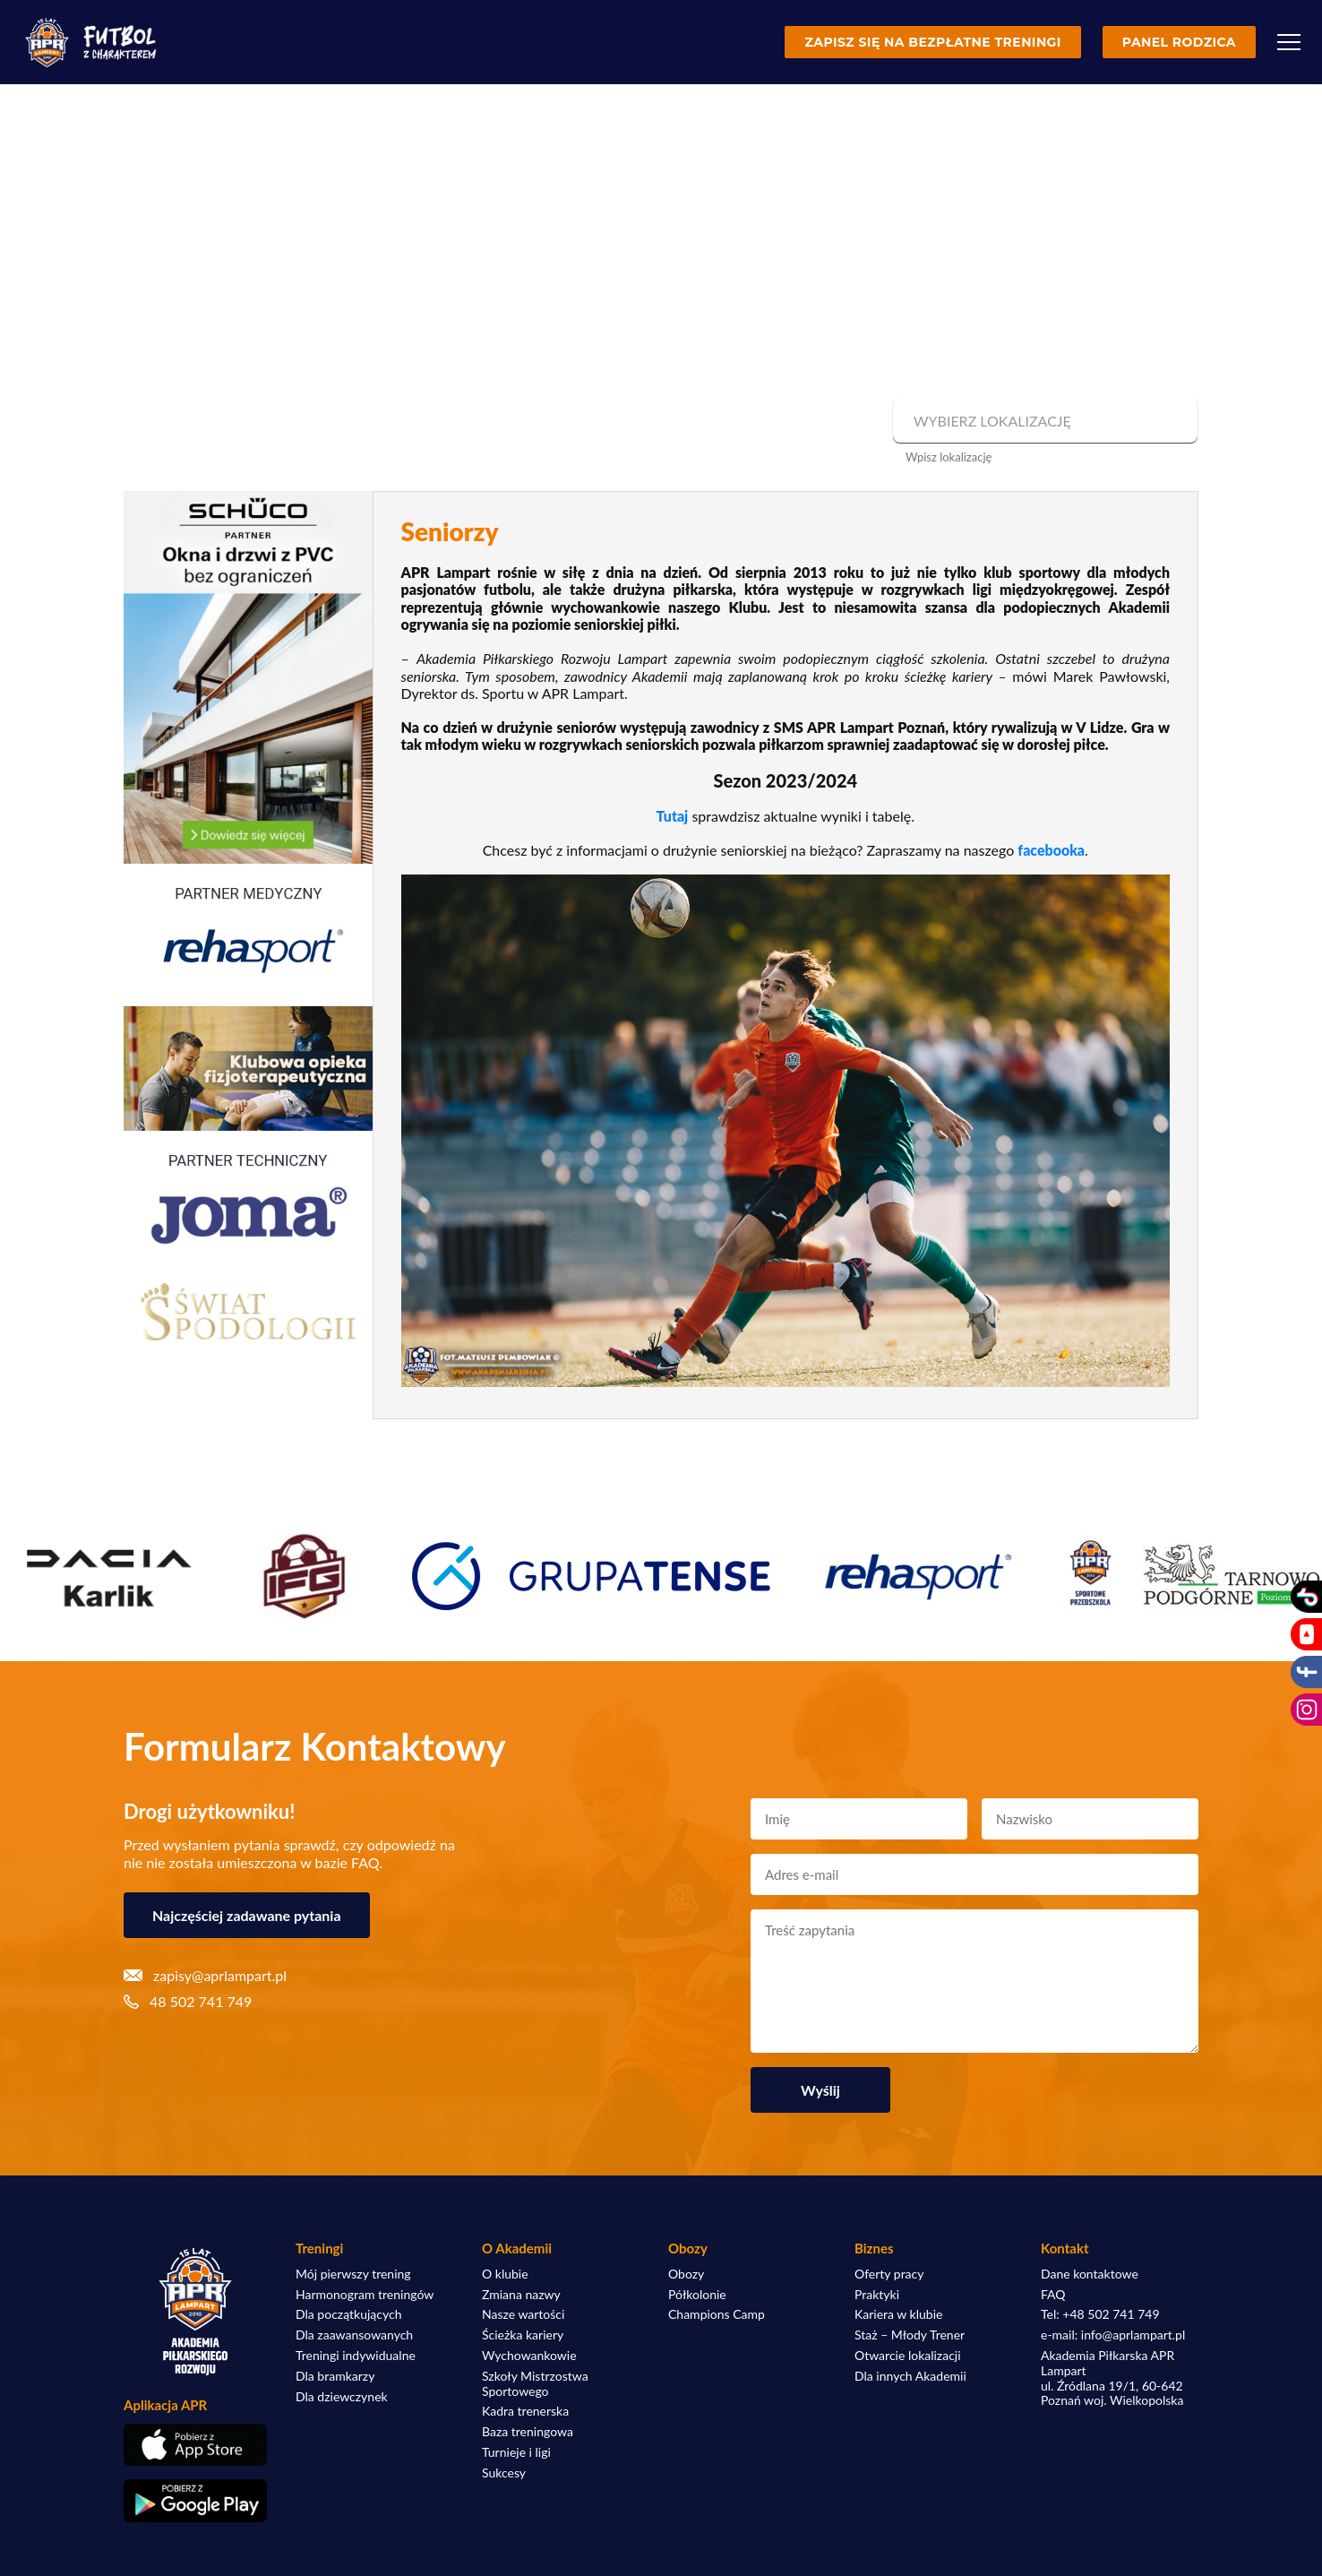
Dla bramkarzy (335, 2376)
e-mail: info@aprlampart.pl (1113, 2335)
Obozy (686, 2274)
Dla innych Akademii (910, 2376)
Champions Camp (716, 2314)
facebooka (1051, 849)
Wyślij (820, 2089)
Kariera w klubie (898, 2314)
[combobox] (1043, 421)
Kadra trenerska (525, 2411)
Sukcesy (504, 2473)
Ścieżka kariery (522, 2335)
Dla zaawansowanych (354, 2335)
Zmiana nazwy (521, 2294)
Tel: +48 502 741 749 (1100, 2314)
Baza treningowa (527, 2432)
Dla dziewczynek (342, 2397)
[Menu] (1289, 42)
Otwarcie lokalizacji (907, 2355)
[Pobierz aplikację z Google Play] (195, 2500)
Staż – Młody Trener (909, 2335)
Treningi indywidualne (356, 2355)
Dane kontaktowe (1089, 2274)
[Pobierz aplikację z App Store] (195, 2445)
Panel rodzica (1179, 42)
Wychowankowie (529, 2355)
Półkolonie (697, 2294)
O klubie (505, 2274)
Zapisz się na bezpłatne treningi (932, 42)
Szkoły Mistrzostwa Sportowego (535, 2384)
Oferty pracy (888, 2274)
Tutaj (673, 815)
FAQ (1053, 2294)
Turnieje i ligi (516, 2452)
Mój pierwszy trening (353, 2274)
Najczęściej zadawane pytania (246, 1915)
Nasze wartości (523, 2314)
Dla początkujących (348, 2314)
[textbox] (1043, 421)
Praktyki (876, 2294)
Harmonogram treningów (365, 2294)
